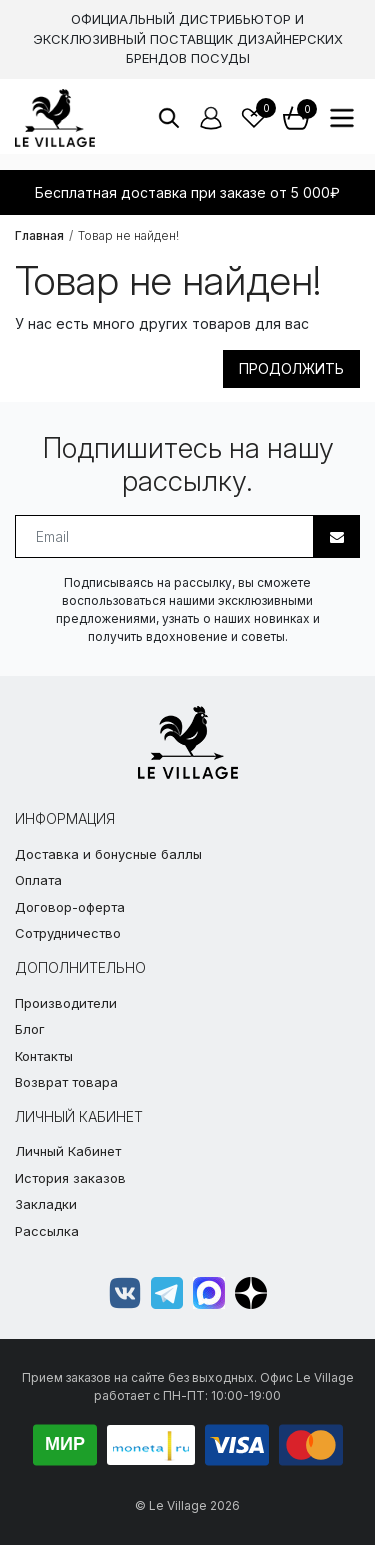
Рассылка (47, 1231)
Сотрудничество (68, 933)
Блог (30, 1029)
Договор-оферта (70, 907)
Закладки (46, 1204)
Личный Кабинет (68, 1151)
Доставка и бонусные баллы (108, 854)
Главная (39, 235)
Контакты (44, 1056)
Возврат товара (66, 1082)
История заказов (70, 1178)
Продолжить (291, 368)
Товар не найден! (128, 235)
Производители (66, 1003)
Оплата (38, 880)
